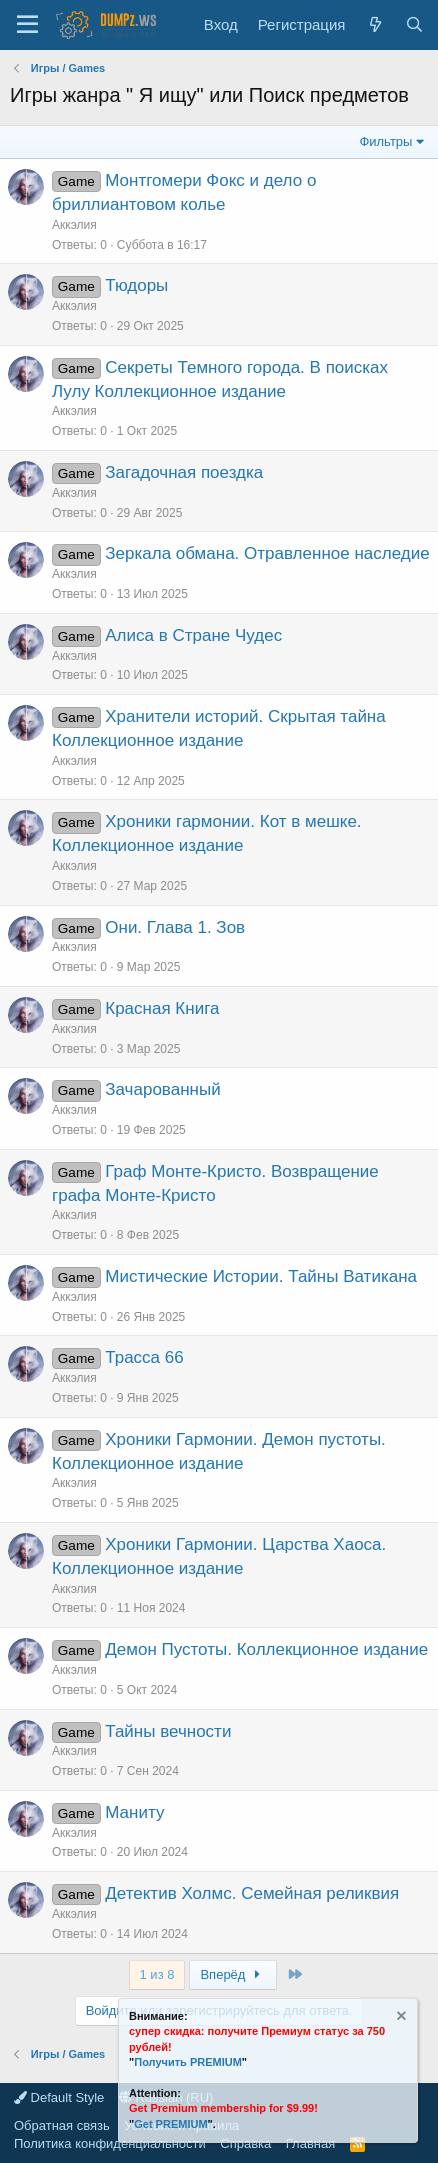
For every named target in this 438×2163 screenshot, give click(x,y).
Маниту (134, 1812)
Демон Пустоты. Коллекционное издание (266, 1649)
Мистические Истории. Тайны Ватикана (261, 1276)
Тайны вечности (168, 1731)
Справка (245, 2143)
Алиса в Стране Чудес (193, 635)
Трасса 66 (144, 1357)
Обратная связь (62, 2125)
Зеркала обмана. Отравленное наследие (267, 553)
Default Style (59, 2097)
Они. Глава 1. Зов (175, 927)
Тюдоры (136, 285)
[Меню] (27, 25)
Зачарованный (162, 1089)
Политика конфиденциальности (110, 2143)
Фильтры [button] (385, 141)
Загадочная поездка (184, 472)
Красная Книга (162, 1008)
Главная (310, 2143)
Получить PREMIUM (188, 2062)
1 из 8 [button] (157, 1974)
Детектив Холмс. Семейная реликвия (252, 1893)
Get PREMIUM (170, 2124)
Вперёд (232, 1974)
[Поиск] (414, 24)
